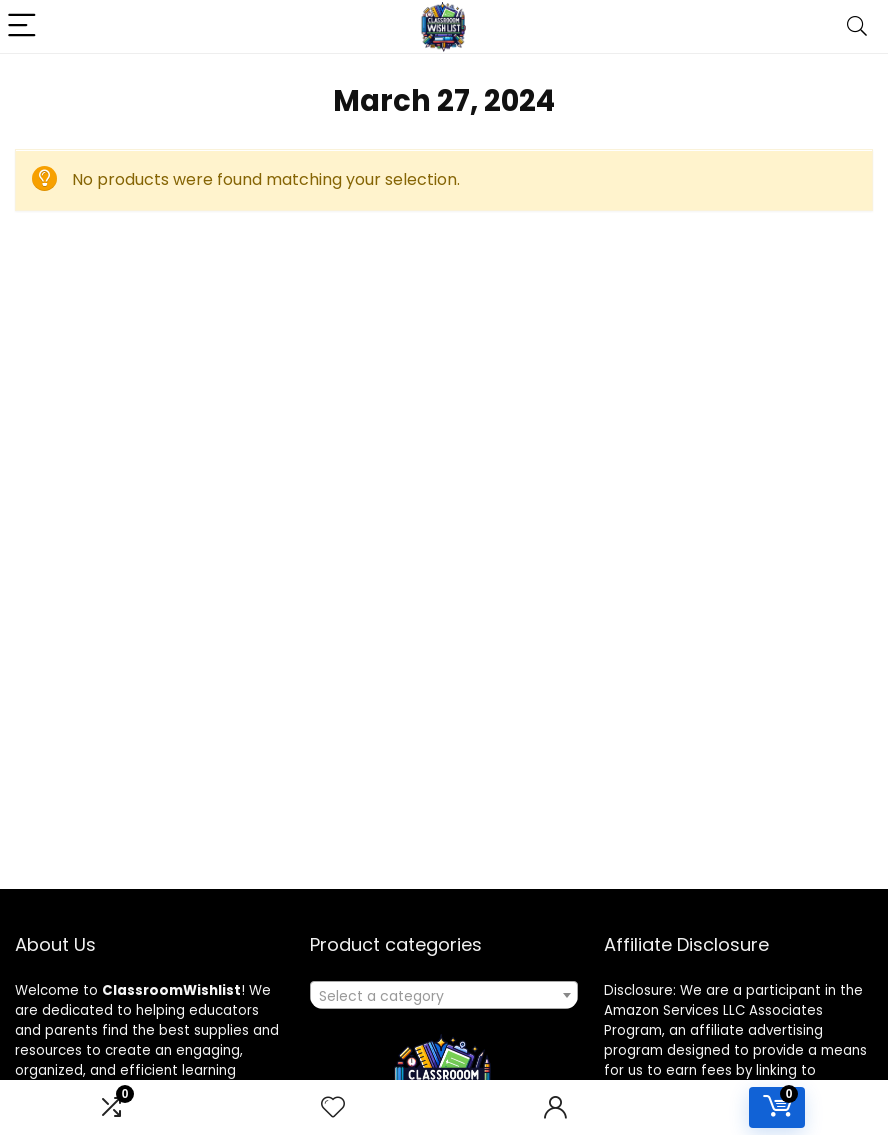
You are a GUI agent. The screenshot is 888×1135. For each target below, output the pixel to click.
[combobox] (444, 995)
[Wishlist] (333, 1107)
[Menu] (24, 26)
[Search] (857, 26)
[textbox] (444, 996)
